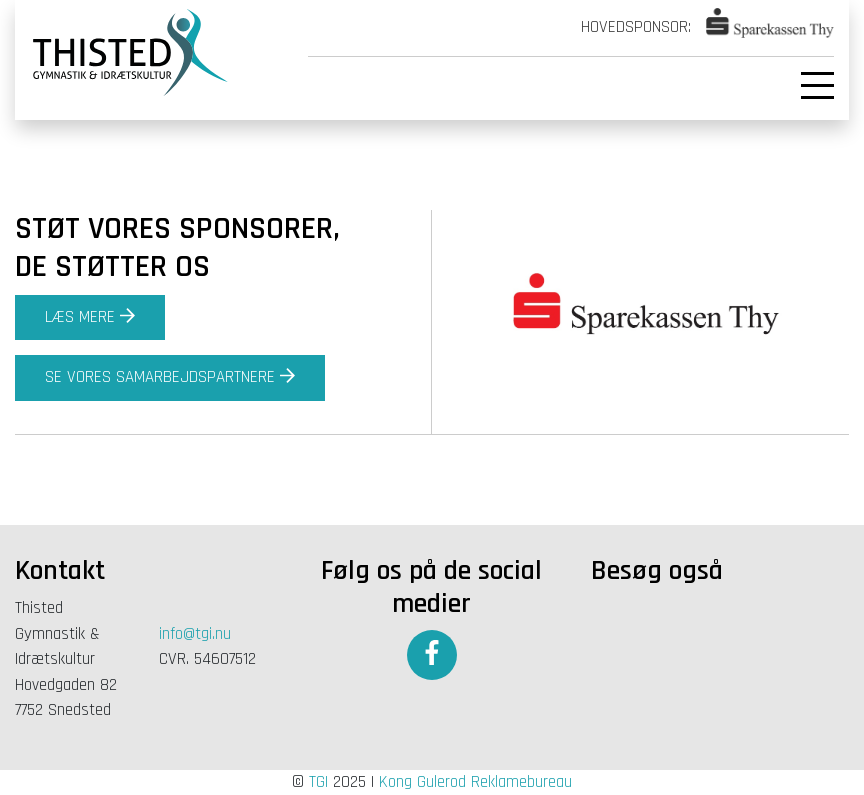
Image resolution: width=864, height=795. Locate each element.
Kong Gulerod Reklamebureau (475, 782)
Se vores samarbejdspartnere (170, 377)
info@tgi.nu (195, 634)
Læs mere (90, 317)
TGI (318, 782)
